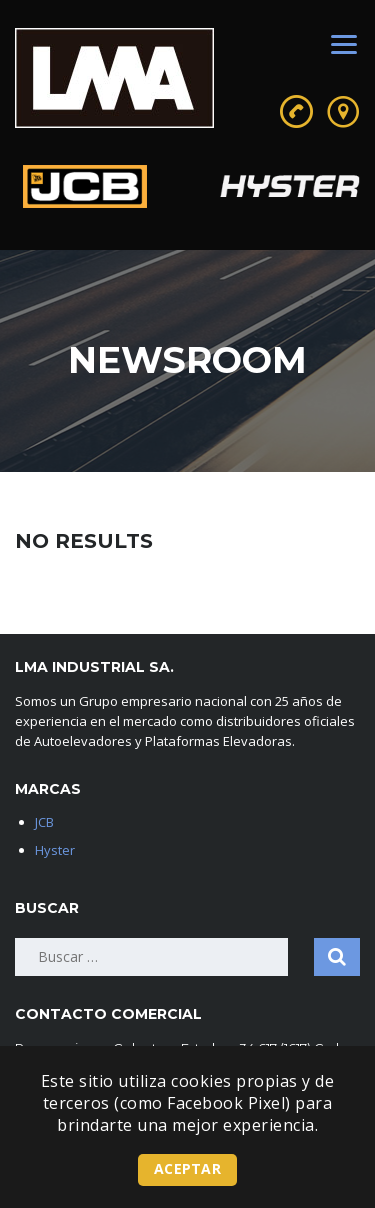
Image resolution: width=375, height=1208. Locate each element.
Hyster (55, 850)
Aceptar (187, 1168)
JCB (44, 822)
